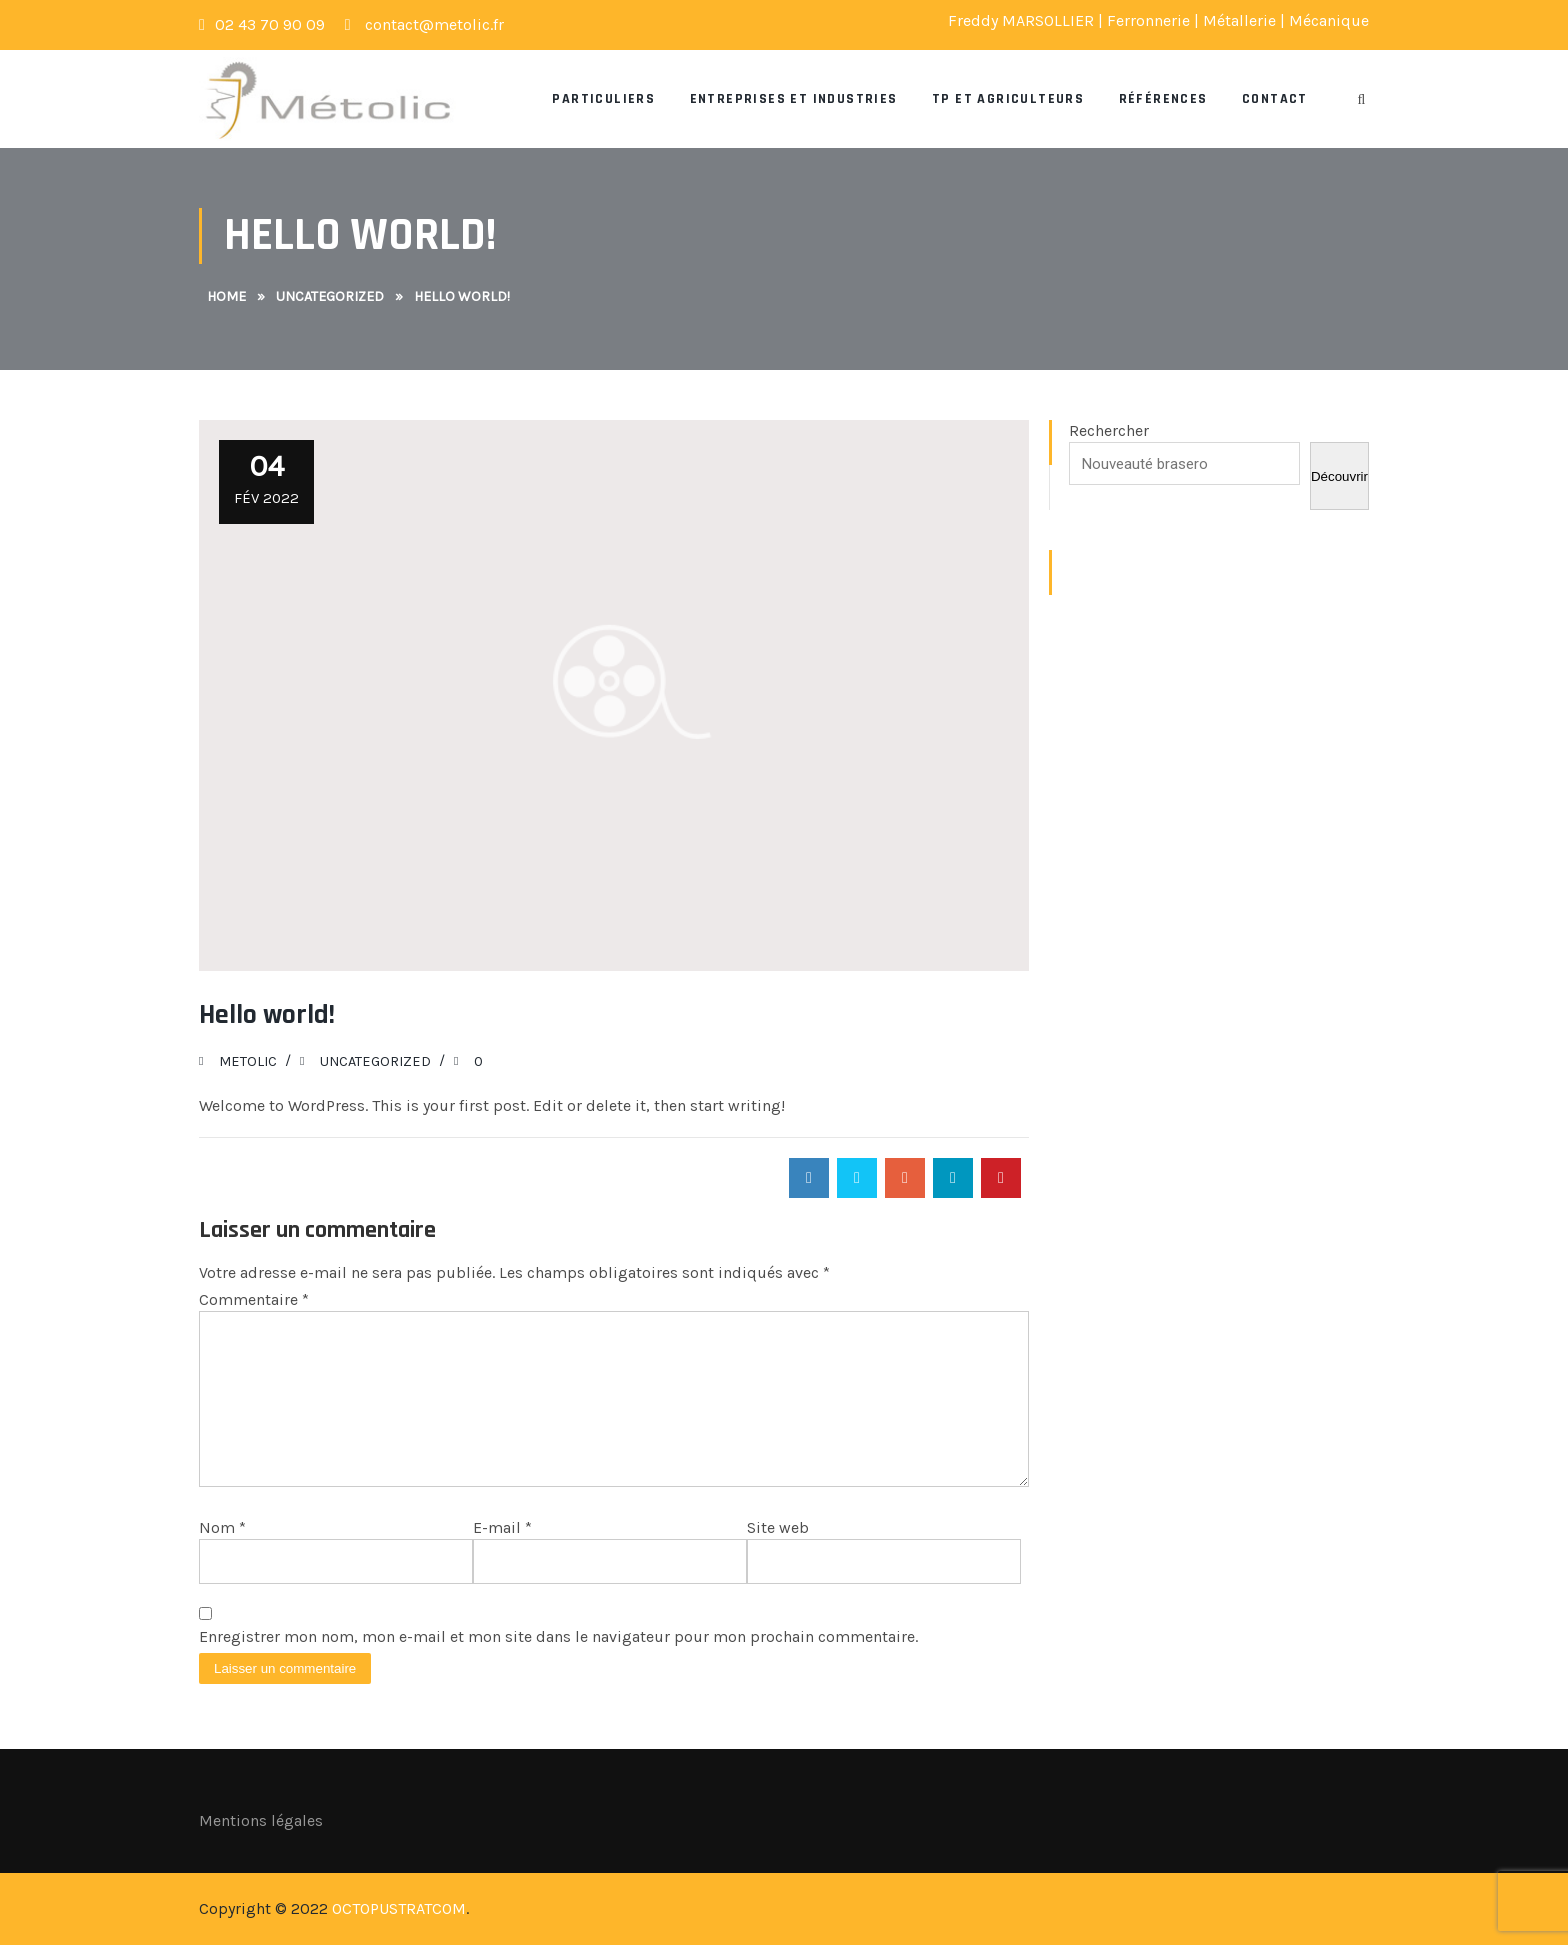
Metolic (248, 1061)
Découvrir (1339, 476)
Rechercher (1109, 430)
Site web (778, 1527)
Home (226, 296)
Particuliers (603, 99)
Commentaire (254, 1299)
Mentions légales (261, 1820)
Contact (1275, 99)
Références (1163, 99)
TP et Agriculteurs (1008, 99)
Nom (222, 1527)
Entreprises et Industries (794, 99)
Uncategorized (330, 296)
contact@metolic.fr (424, 24)
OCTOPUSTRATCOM (399, 1908)
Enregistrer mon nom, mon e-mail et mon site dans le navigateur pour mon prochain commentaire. (558, 1636)
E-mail (502, 1527)
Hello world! (267, 1015)
